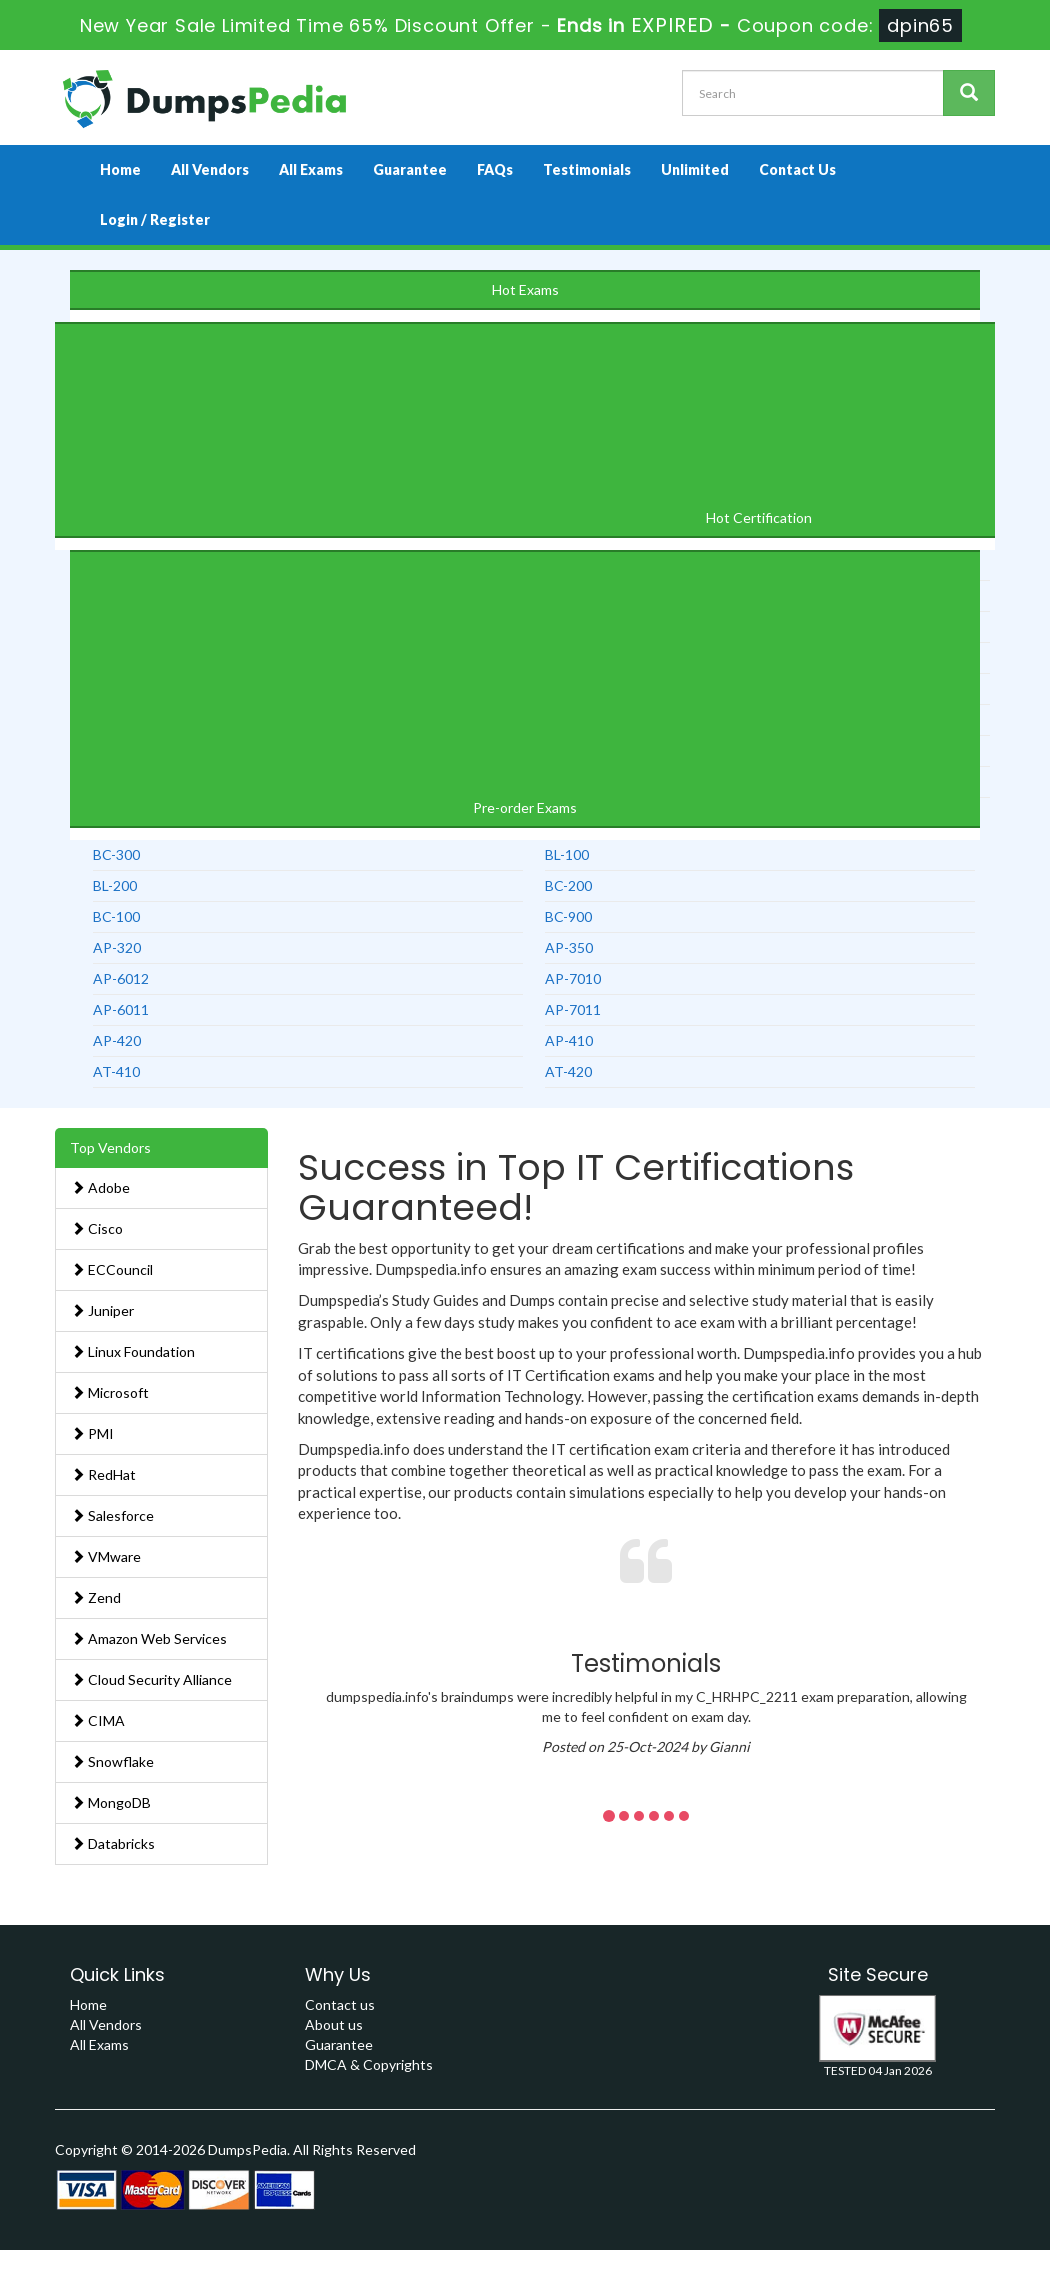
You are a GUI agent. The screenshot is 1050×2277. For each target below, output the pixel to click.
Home (120, 169)
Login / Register (155, 219)
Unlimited (695, 169)
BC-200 (568, 885)
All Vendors (210, 169)
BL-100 (567, 854)
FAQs (495, 169)
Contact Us (797, 169)
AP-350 (569, 947)
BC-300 (116, 854)
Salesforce (112, 1515)
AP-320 (117, 947)
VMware (106, 1556)
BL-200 (115, 885)
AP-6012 (121, 978)
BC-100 (116, 916)
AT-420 (568, 1071)
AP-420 (117, 1040)
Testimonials (587, 169)
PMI (92, 1433)
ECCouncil (112, 1269)
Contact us (340, 2004)
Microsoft (110, 1392)
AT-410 (116, 1071)
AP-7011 (573, 1009)
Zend (96, 1597)
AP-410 (569, 1040)
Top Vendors (110, 1147)
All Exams (311, 169)
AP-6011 (121, 1009)
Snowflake (112, 1761)
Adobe (100, 1187)
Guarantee (410, 169)
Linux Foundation (133, 1351)
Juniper (102, 1310)
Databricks (113, 1843)
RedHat (103, 1474)
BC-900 (568, 916)
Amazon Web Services (149, 1638)
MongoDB (111, 1802)
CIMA (98, 1720)
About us (334, 2024)
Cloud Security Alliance (151, 1679)
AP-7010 (573, 978)
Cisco (97, 1228)
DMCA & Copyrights (369, 2064)
